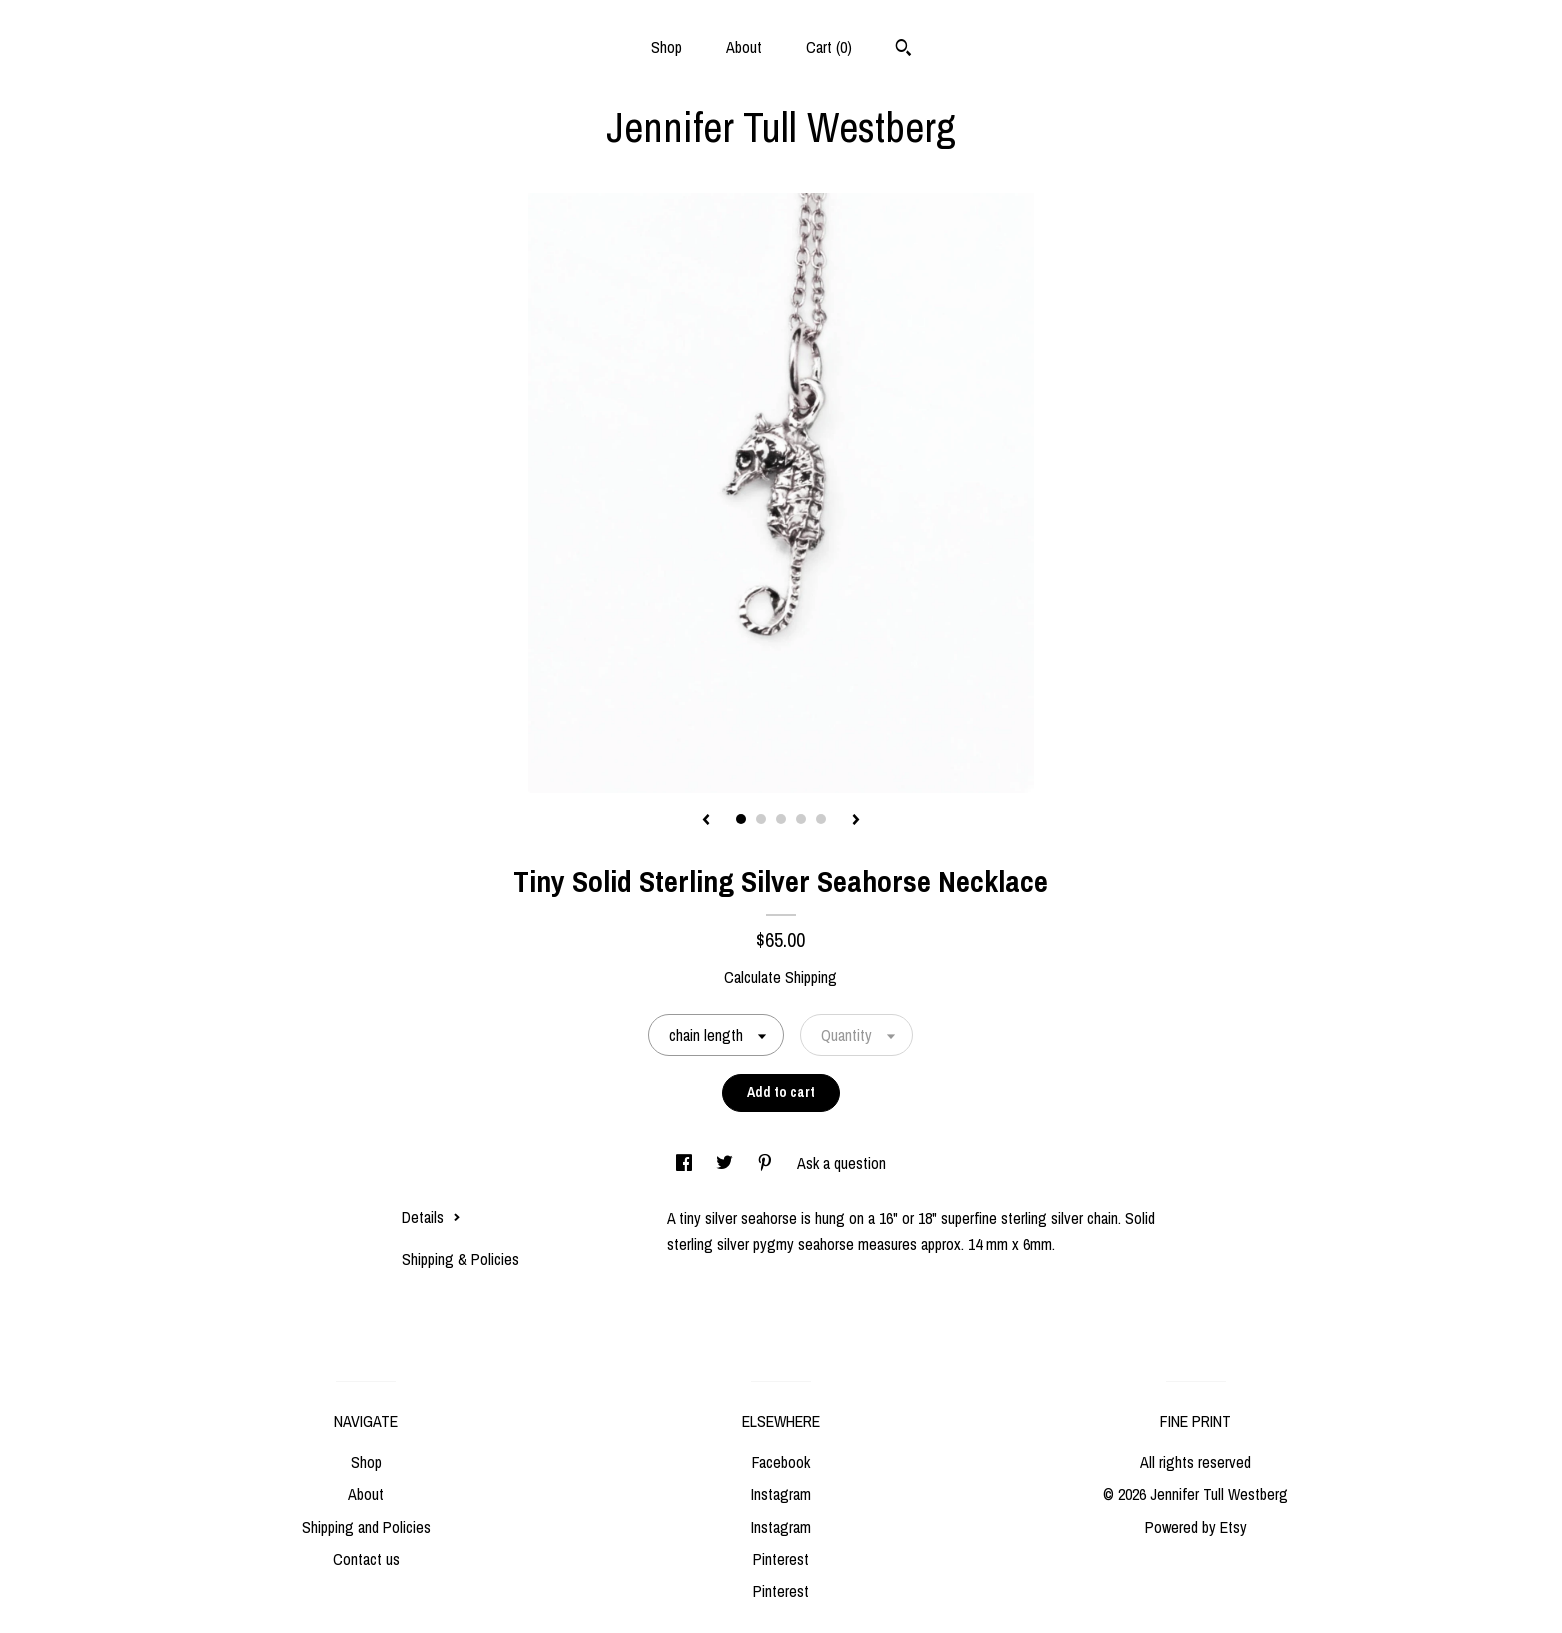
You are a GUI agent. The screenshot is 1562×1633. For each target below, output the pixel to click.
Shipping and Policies (366, 1527)
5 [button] (821, 819)
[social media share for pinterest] (767, 1163)
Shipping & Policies (460, 1259)
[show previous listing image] (706, 821)
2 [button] (761, 819)
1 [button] (741, 819)
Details (431, 1217)
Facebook (781, 1462)
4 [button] (801, 819)
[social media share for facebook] (686, 1163)
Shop (666, 47)
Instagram (781, 1494)
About (744, 47)
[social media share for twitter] (726, 1163)
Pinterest (781, 1559)
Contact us (366, 1559)
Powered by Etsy (1196, 1527)
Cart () (829, 47)
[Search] (903, 50)
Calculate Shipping (780, 977)
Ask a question (841, 1163)
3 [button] (781, 819)
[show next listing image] (856, 821)
